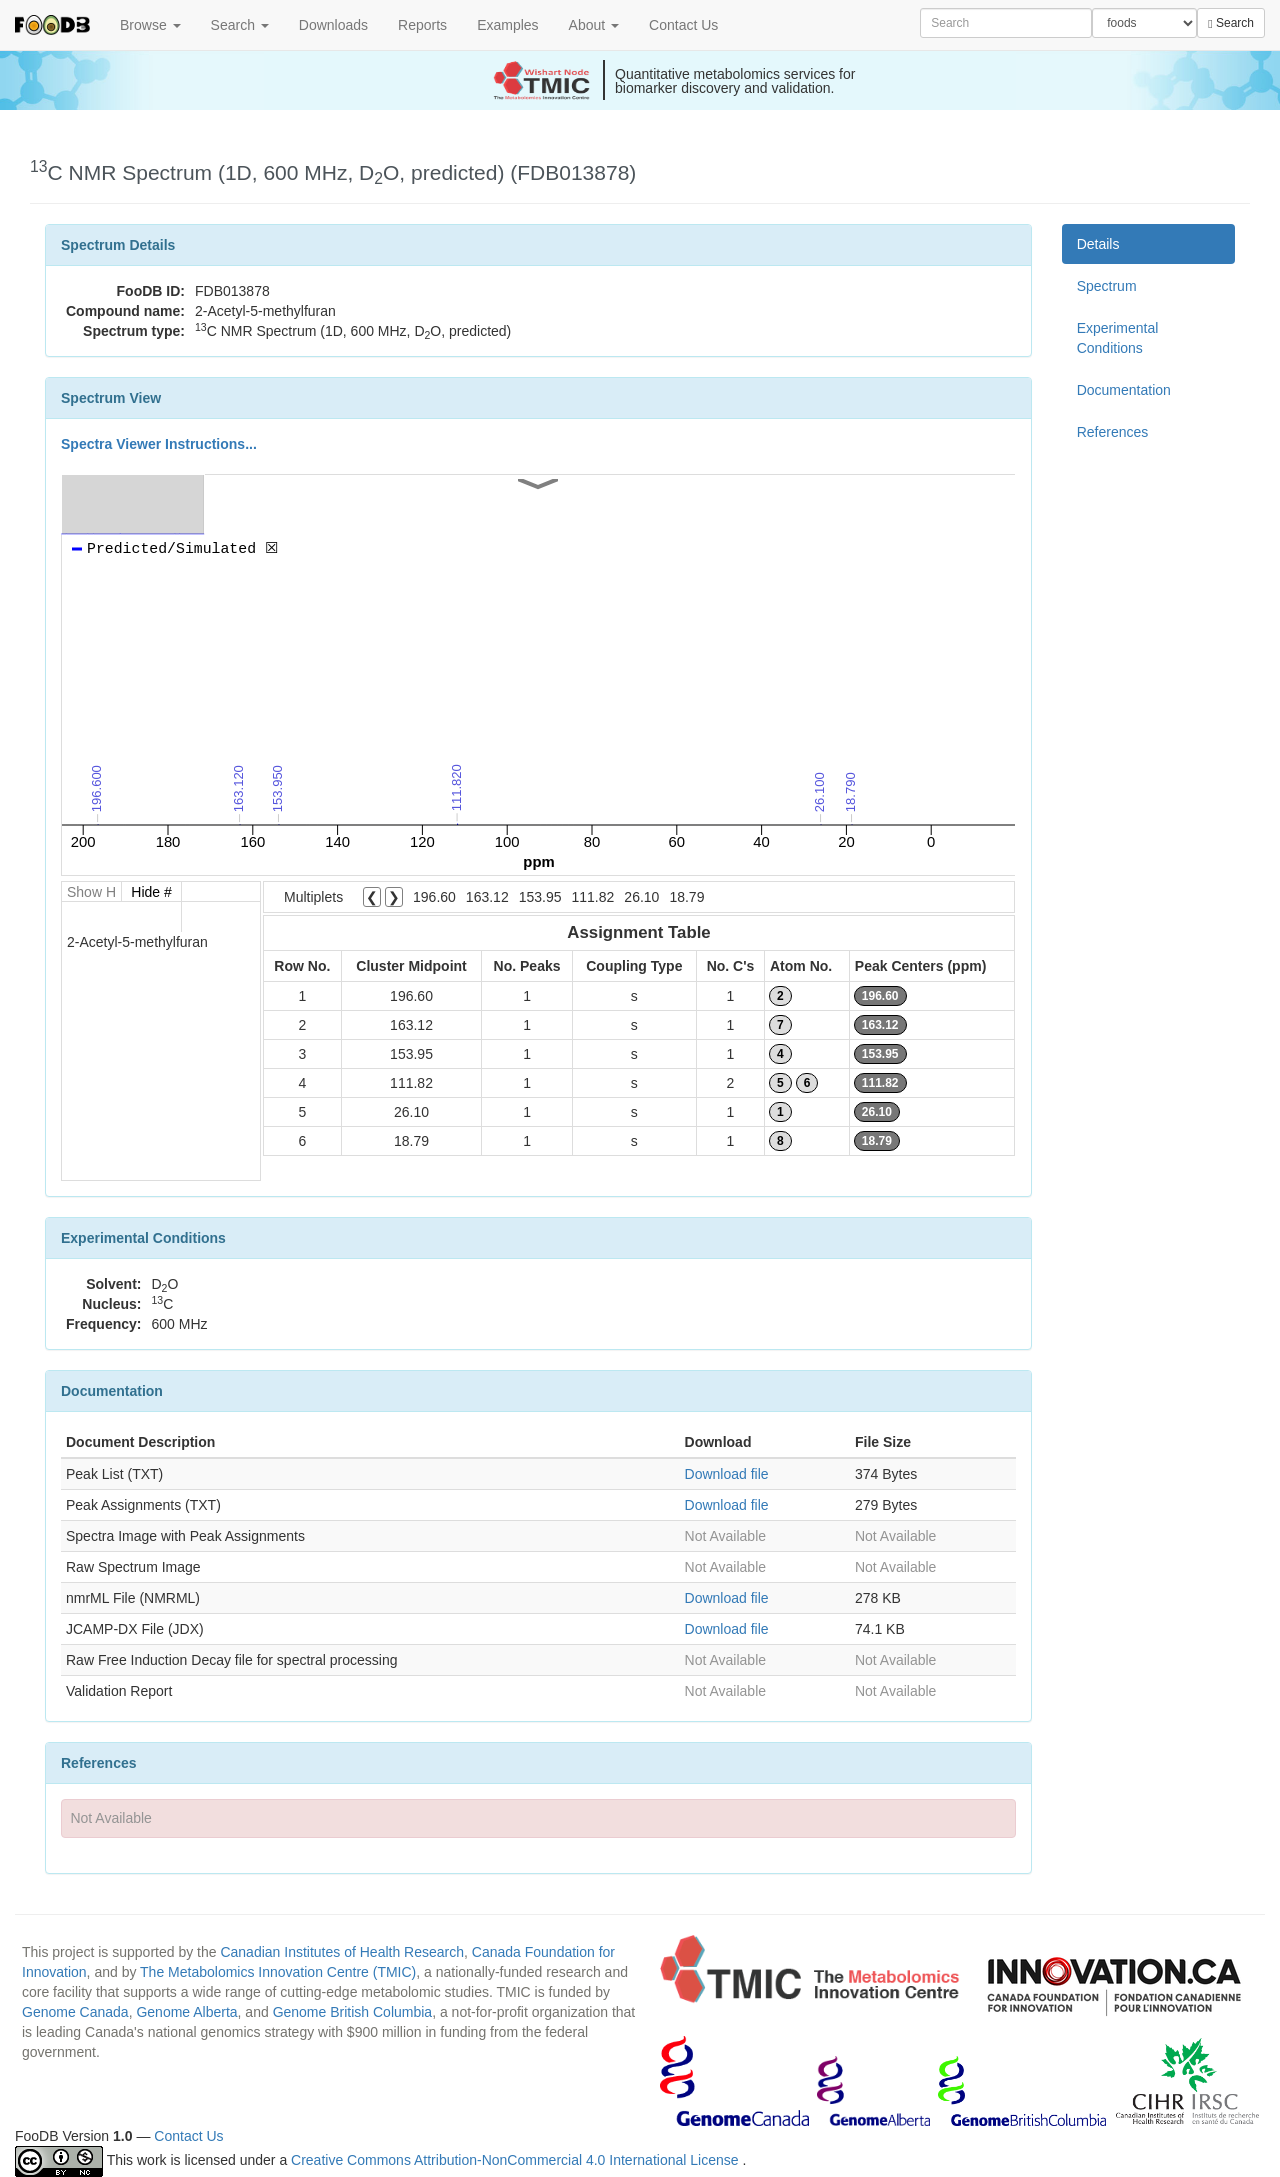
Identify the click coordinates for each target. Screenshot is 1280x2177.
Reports (422, 25)
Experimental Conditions (1118, 338)
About (594, 25)
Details (1098, 244)
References (1113, 432)
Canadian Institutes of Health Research (342, 1952)
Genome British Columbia (353, 2012)
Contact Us (683, 25)
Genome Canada (75, 2012)
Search (240, 25)
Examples (507, 25)
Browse (150, 25)
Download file (727, 1474)
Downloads (333, 25)
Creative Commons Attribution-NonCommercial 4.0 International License (516, 2160)
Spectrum (1107, 286)
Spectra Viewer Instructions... (159, 444)
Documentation (1124, 390)
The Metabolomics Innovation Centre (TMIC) (278, 1972)
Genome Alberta (186, 2012)
